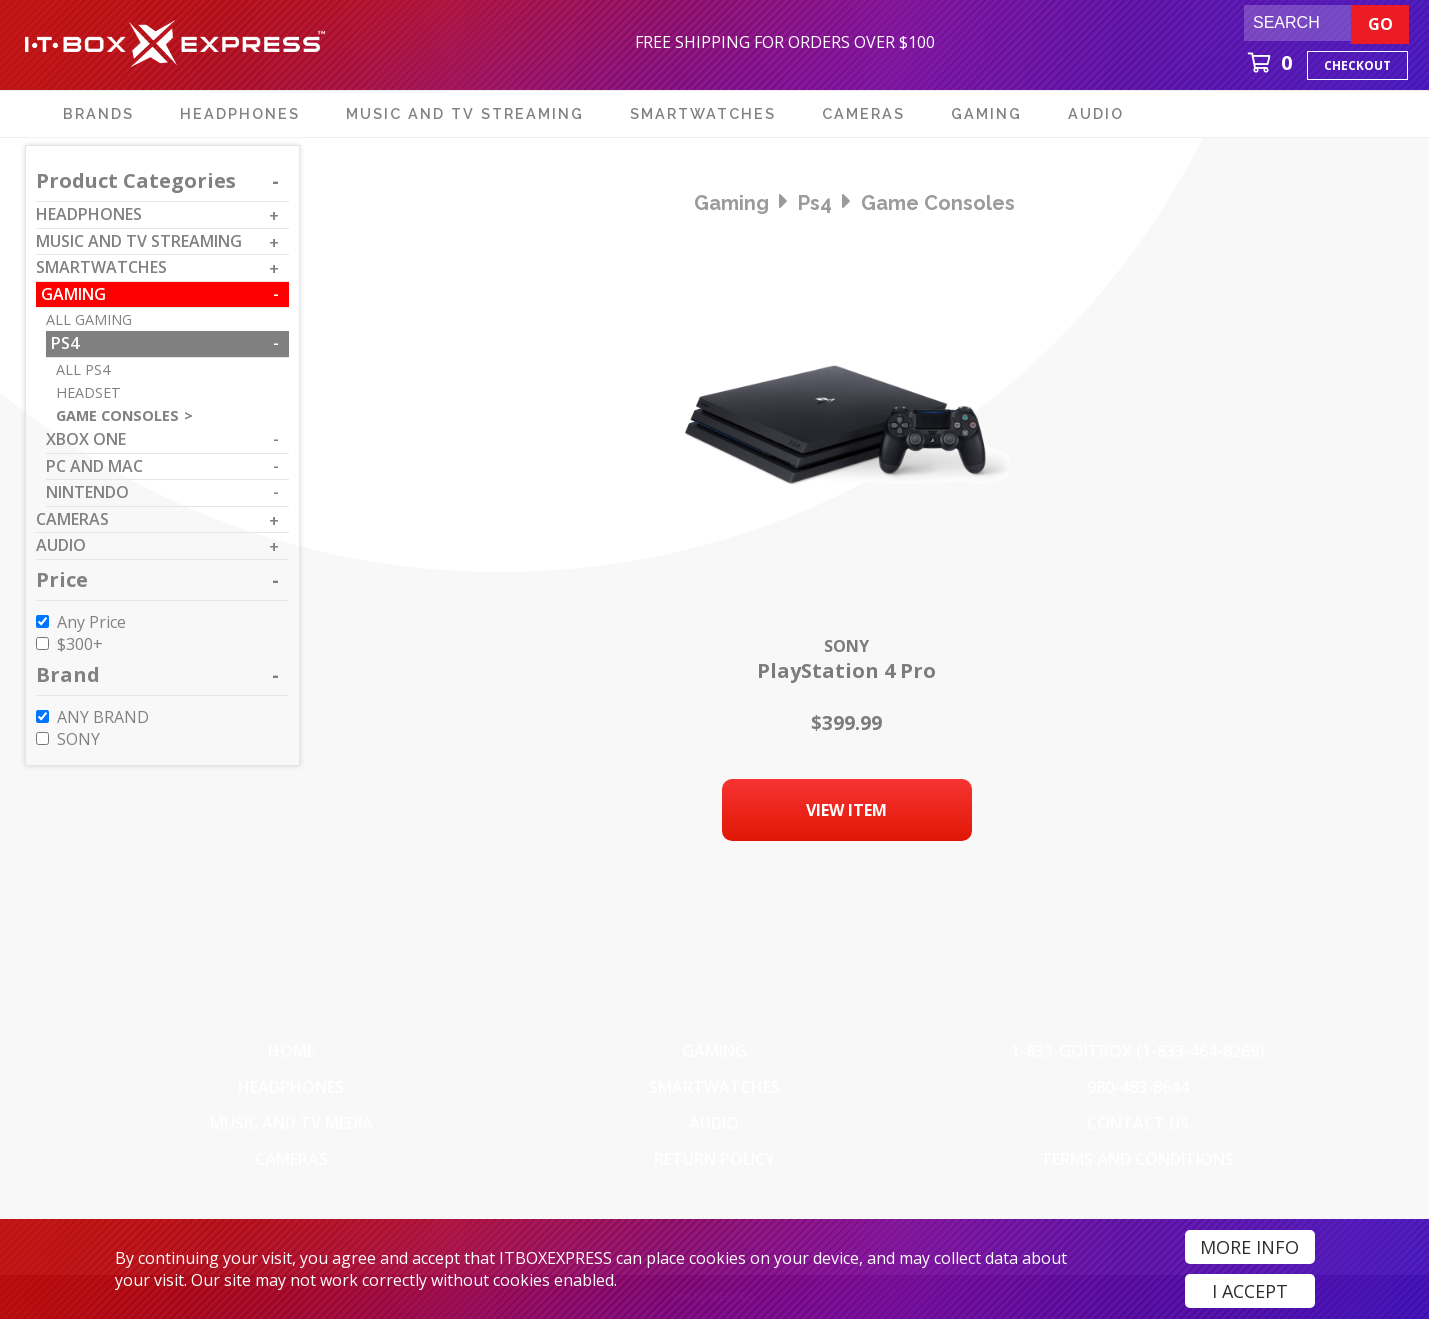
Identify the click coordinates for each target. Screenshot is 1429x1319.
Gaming (714, 1051)
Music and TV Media (291, 1123)
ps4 (815, 203)
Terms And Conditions (1137, 1159)
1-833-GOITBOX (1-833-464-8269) (1138, 1051)
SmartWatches (714, 1087)
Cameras (291, 1159)
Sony (846, 646)
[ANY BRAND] (42, 716)
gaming (731, 203)
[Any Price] (42, 621)
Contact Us (1138, 1123)
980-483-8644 (1138, 1087)
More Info (1249, 1247)
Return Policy (714, 1159)
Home (291, 1051)
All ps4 (83, 369)
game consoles (938, 203)
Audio (714, 1123)
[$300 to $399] (42, 643)
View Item (846, 810)
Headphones (291, 1087)
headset (88, 392)
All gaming (89, 319)
